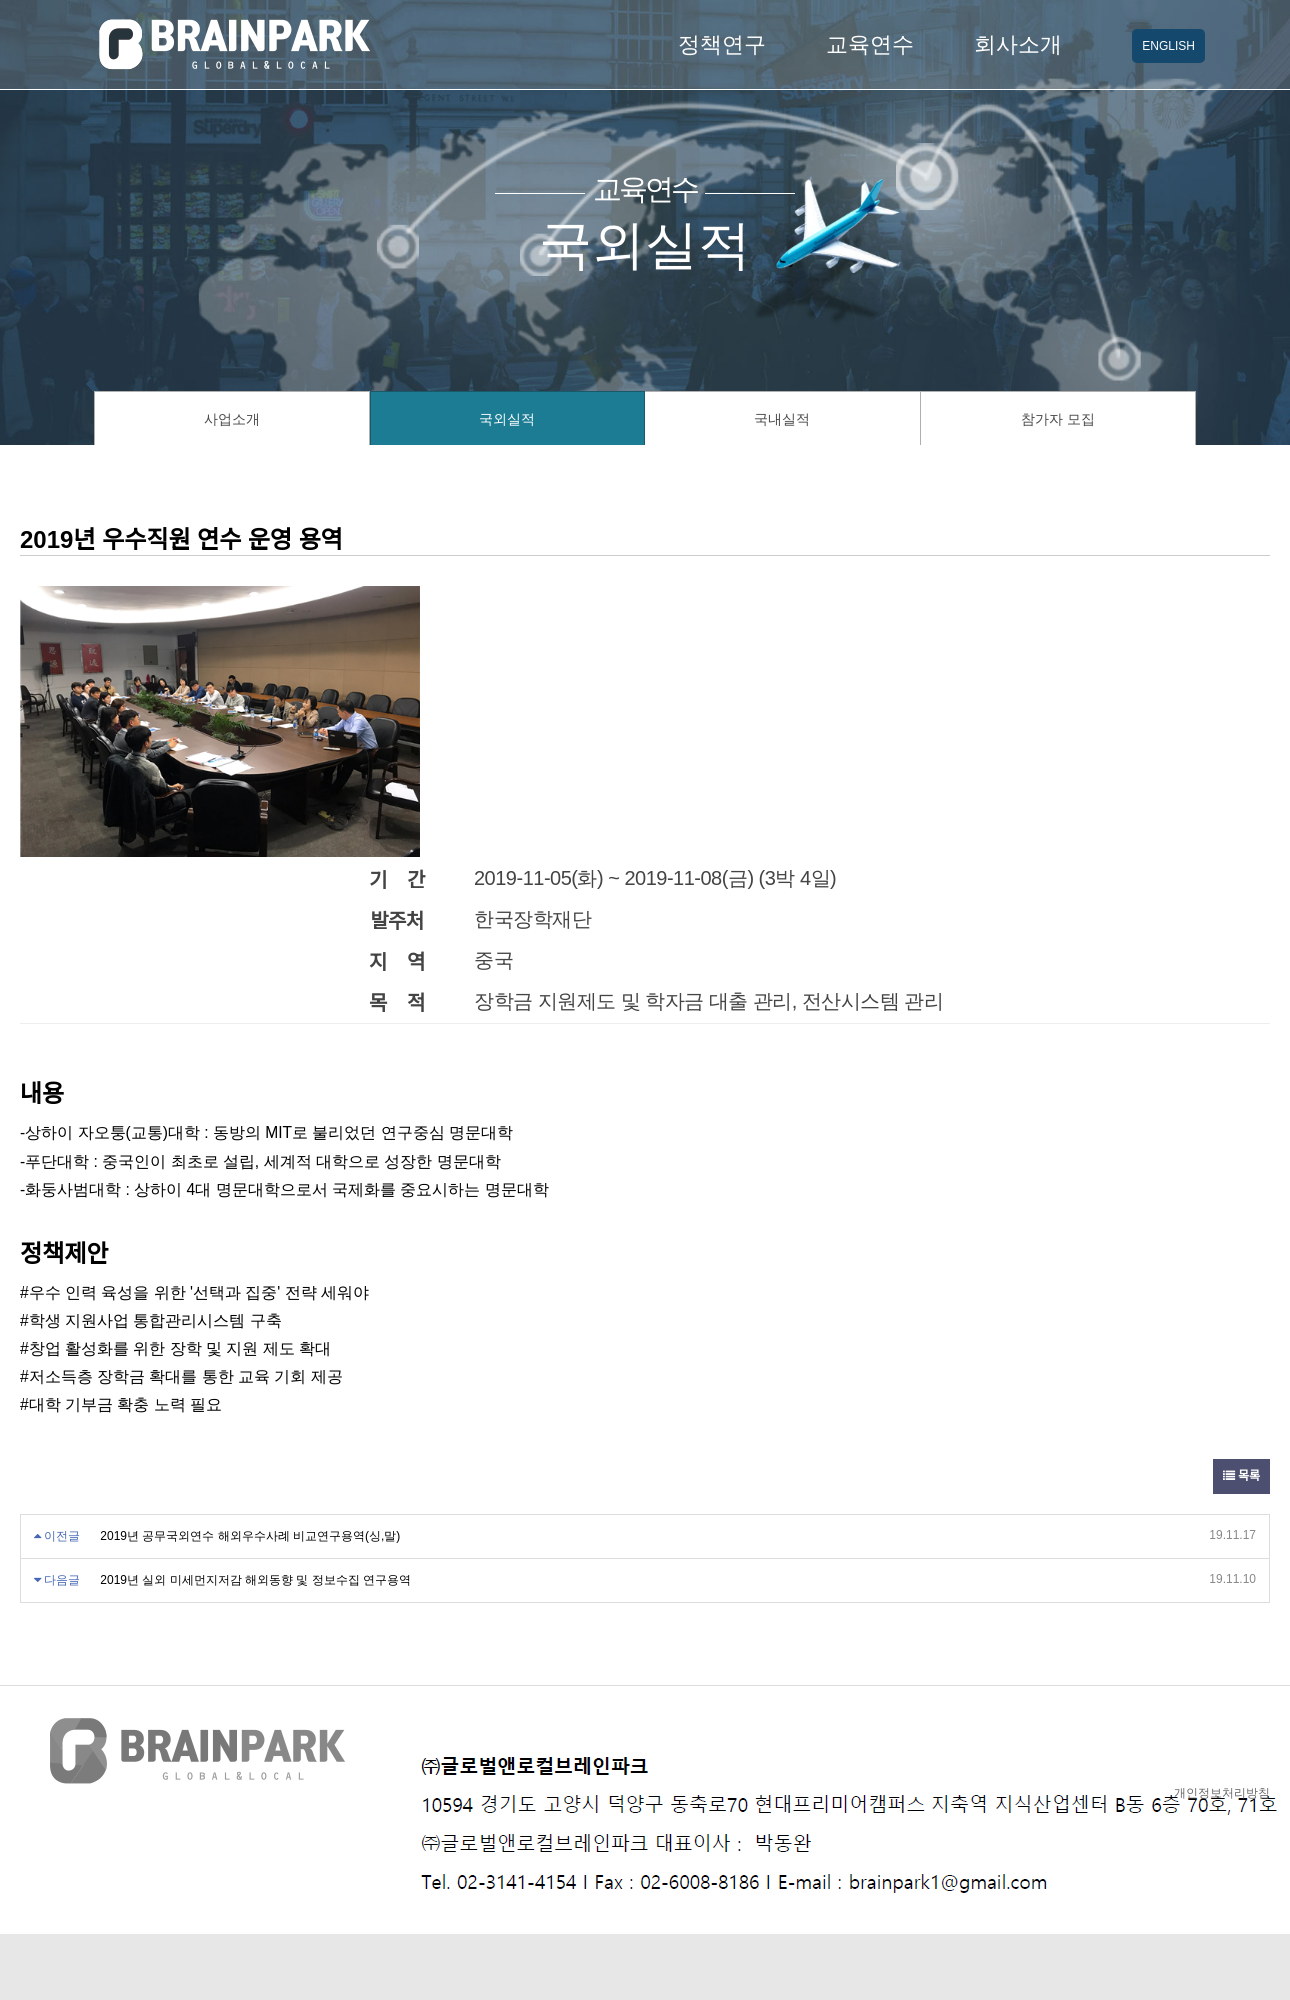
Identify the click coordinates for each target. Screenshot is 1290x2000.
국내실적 (782, 419)
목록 (1241, 1476)
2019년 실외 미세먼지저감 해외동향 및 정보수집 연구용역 (255, 1580)
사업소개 (232, 419)
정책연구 (722, 44)
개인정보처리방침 (1222, 1793)
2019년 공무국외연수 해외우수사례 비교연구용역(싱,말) (250, 1536)
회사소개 (1018, 44)
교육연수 (870, 44)
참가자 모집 (1058, 419)
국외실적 (507, 419)
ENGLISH (1168, 46)
